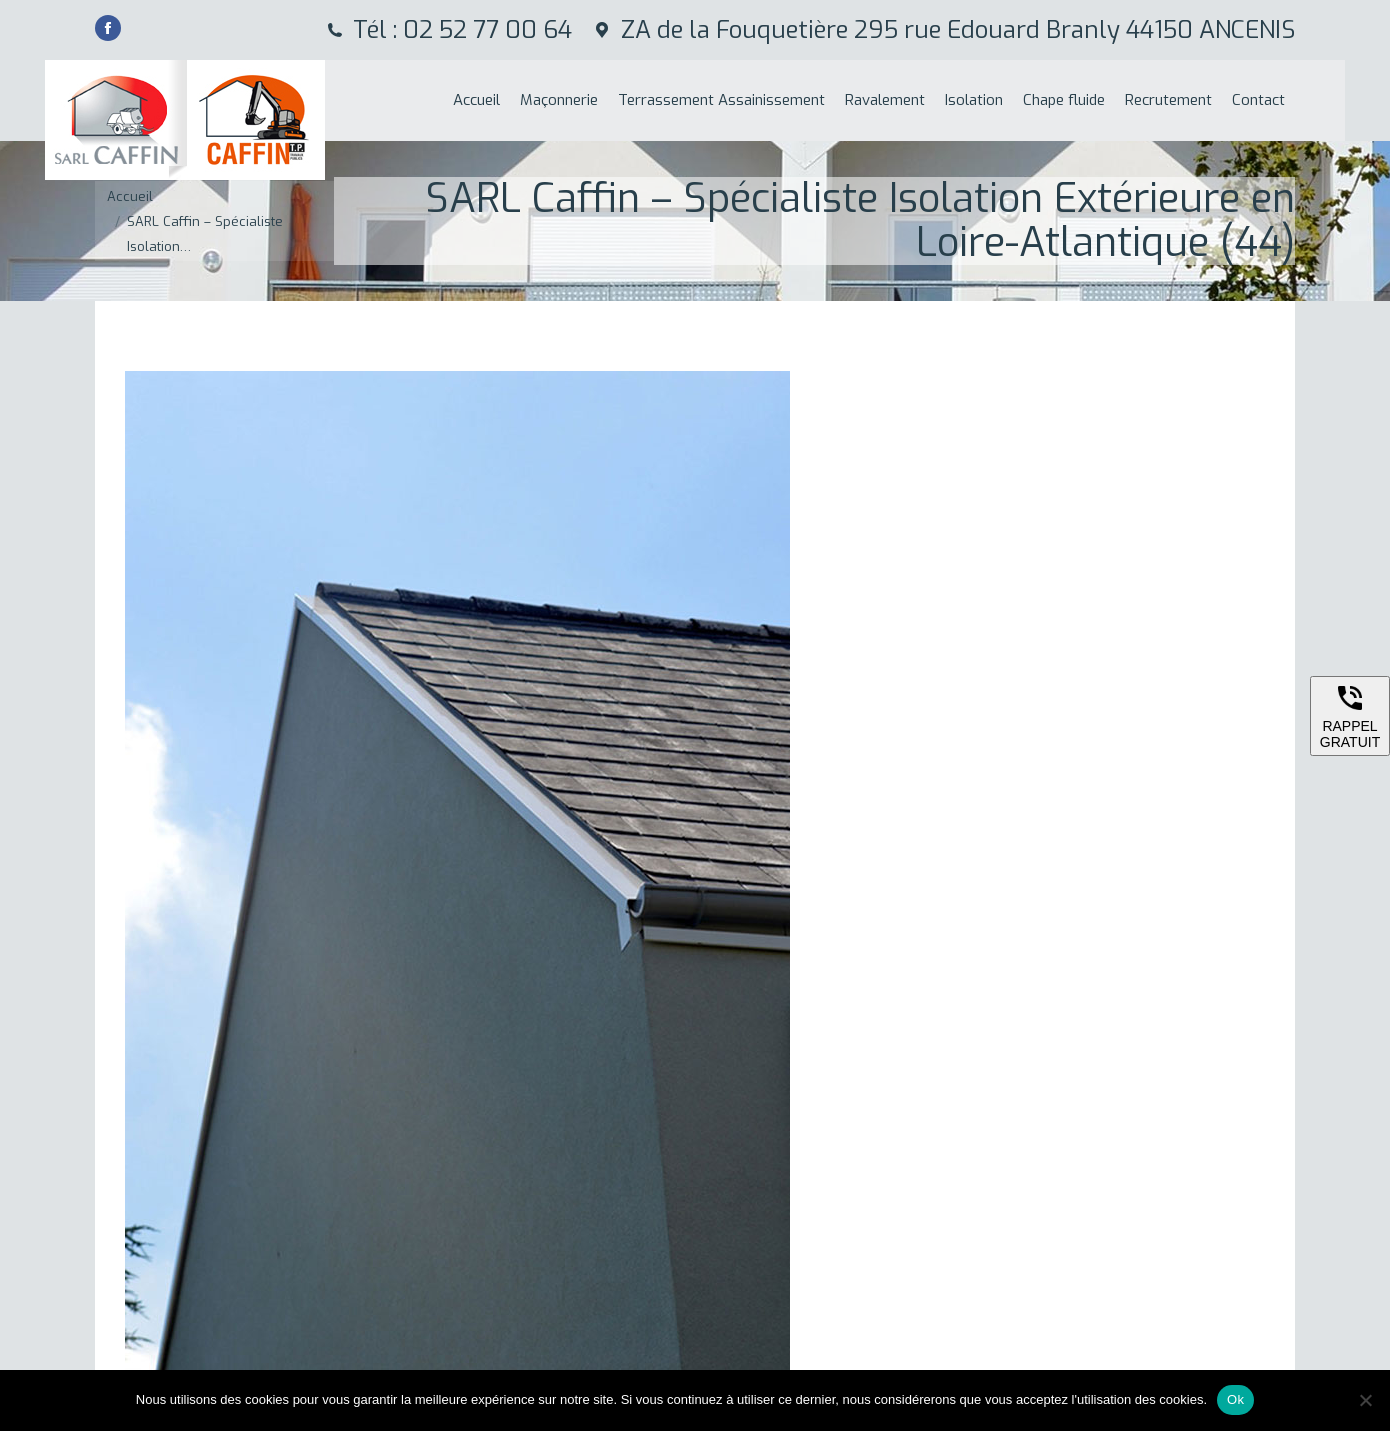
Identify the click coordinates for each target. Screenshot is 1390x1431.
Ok (1235, 1399)
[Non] (1365, 1400)
